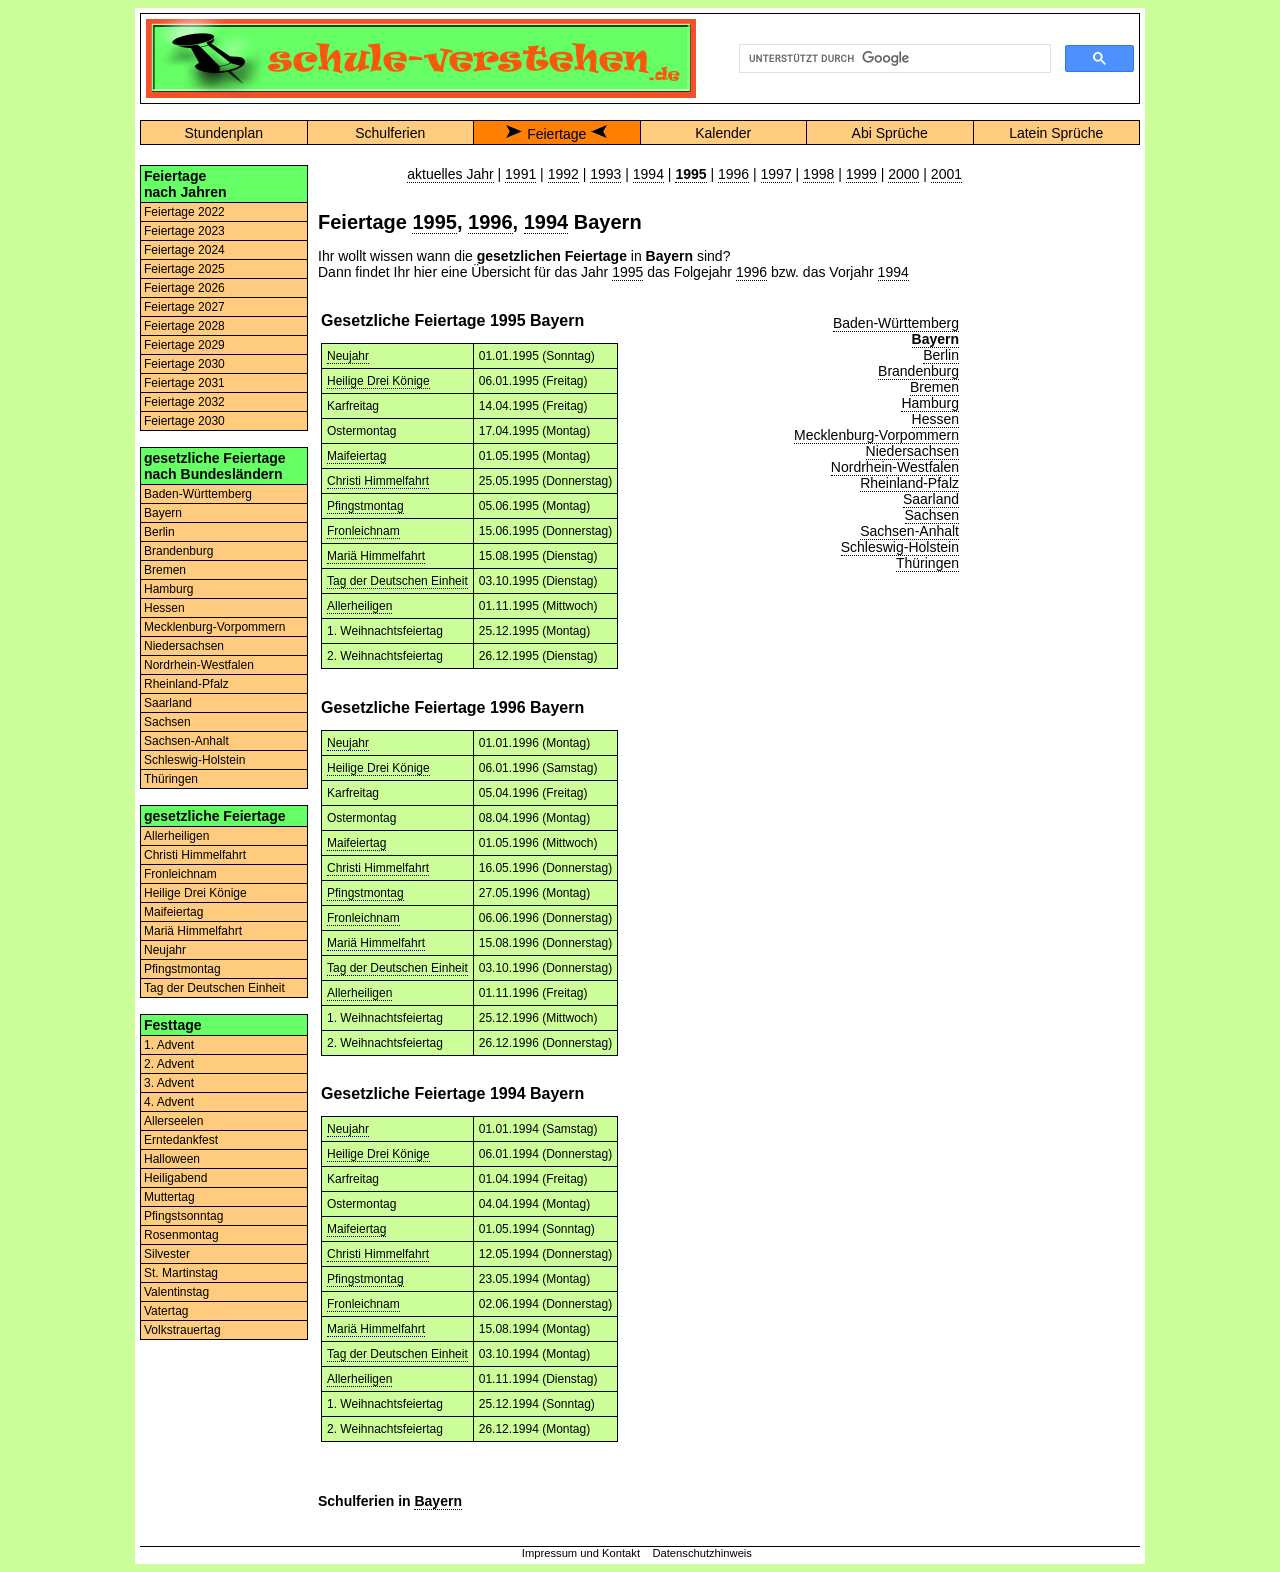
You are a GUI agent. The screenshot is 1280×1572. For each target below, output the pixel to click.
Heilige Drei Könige (195, 893)
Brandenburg (178, 551)
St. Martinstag (181, 1273)
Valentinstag (176, 1292)
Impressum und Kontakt (581, 1553)
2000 (903, 174)
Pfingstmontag (182, 969)
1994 (648, 174)
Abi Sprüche (890, 133)
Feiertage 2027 (184, 307)
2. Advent (169, 1064)
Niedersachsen (184, 646)
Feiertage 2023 (184, 231)
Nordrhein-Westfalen (199, 665)
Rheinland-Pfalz (186, 684)
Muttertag (169, 1197)
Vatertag (166, 1311)
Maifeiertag (173, 912)
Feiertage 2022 (184, 212)
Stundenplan (223, 133)
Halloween (172, 1159)
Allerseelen (173, 1121)
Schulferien (390, 133)
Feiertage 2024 (184, 250)
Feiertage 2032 (184, 402)
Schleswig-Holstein (194, 760)
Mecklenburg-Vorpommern (214, 627)
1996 (733, 174)
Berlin (159, 532)
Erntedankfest (181, 1140)
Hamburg (168, 589)
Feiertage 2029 (184, 345)
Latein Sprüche (1056, 133)
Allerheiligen (176, 836)
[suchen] (893, 59)
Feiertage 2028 (184, 326)
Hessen (164, 608)
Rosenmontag (181, 1235)
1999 (861, 174)
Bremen (165, 570)
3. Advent (169, 1083)
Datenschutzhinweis (702, 1553)
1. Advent (169, 1045)
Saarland (168, 703)
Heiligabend (175, 1178)
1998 (818, 174)
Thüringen (171, 779)
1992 (563, 174)
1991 (520, 174)
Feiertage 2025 (184, 269)
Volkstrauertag (182, 1330)
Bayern (163, 513)
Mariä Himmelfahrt (193, 931)
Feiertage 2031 (184, 383)
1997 (776, 174)
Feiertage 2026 (184, 288)
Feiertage (556, 134)
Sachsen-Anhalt (186, 741)
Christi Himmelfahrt (195, 855)
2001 (946, 174)
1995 (434, 222)
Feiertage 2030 (184, 364)
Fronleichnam (180, 874)
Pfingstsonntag (183, 1216)
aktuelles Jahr (450, 174)
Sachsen (167, 722)
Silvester (167, 1254)
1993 (605, 174)
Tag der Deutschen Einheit (214, 988)
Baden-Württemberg (198, 494)
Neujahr (165, 950)
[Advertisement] (1056, 465)
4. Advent (169, 1102)
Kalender (723, 133)
